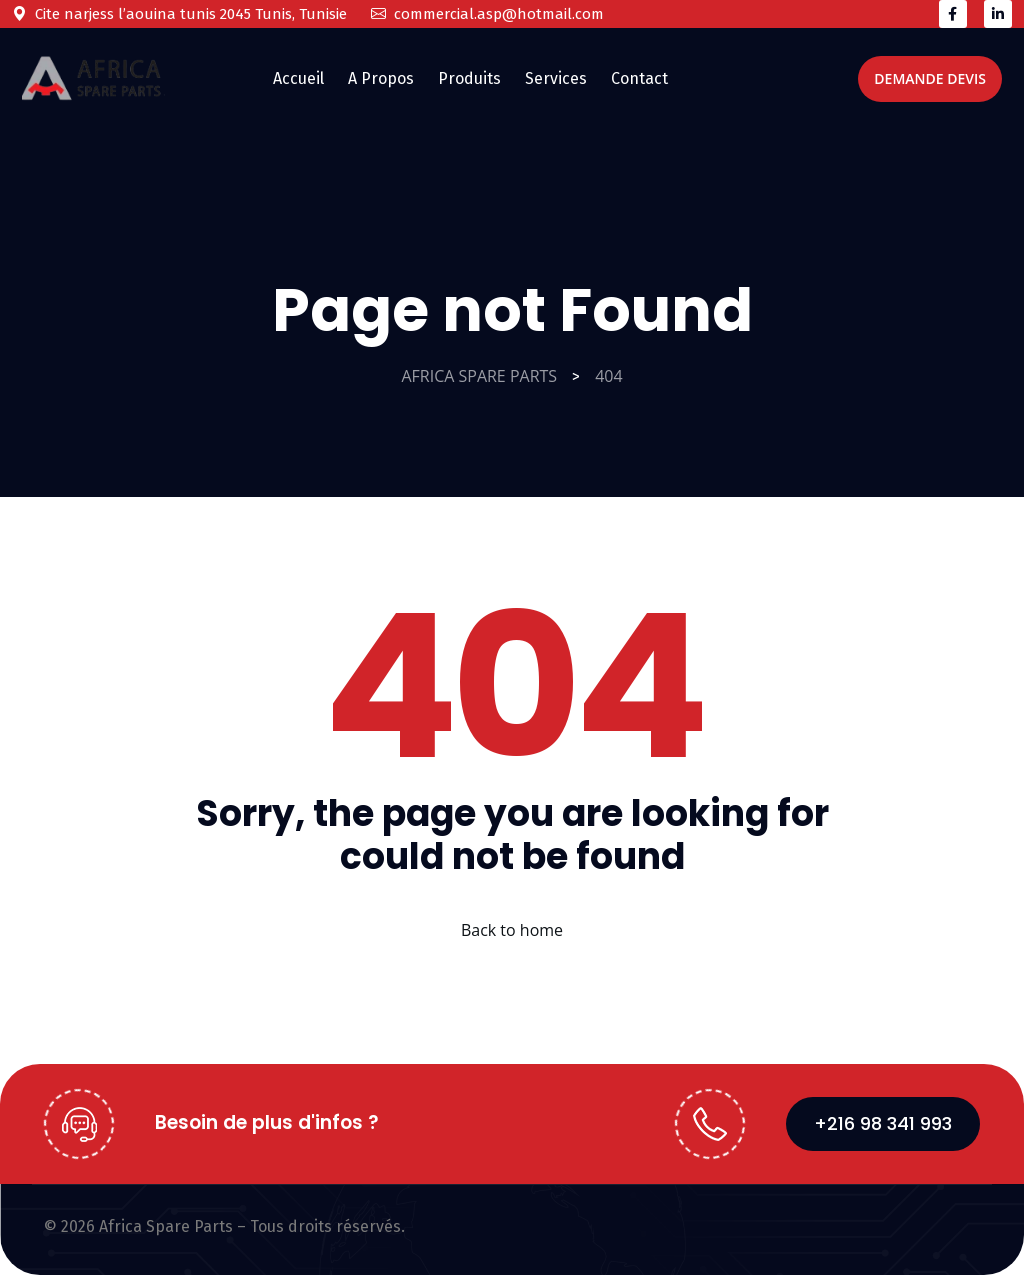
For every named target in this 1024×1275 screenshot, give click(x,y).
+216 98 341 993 (883, 1123)
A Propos (381, 78)
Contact (639, 78)
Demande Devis (930, 78)
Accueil (298, 78)
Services (556, 78)
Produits (469, 78)
